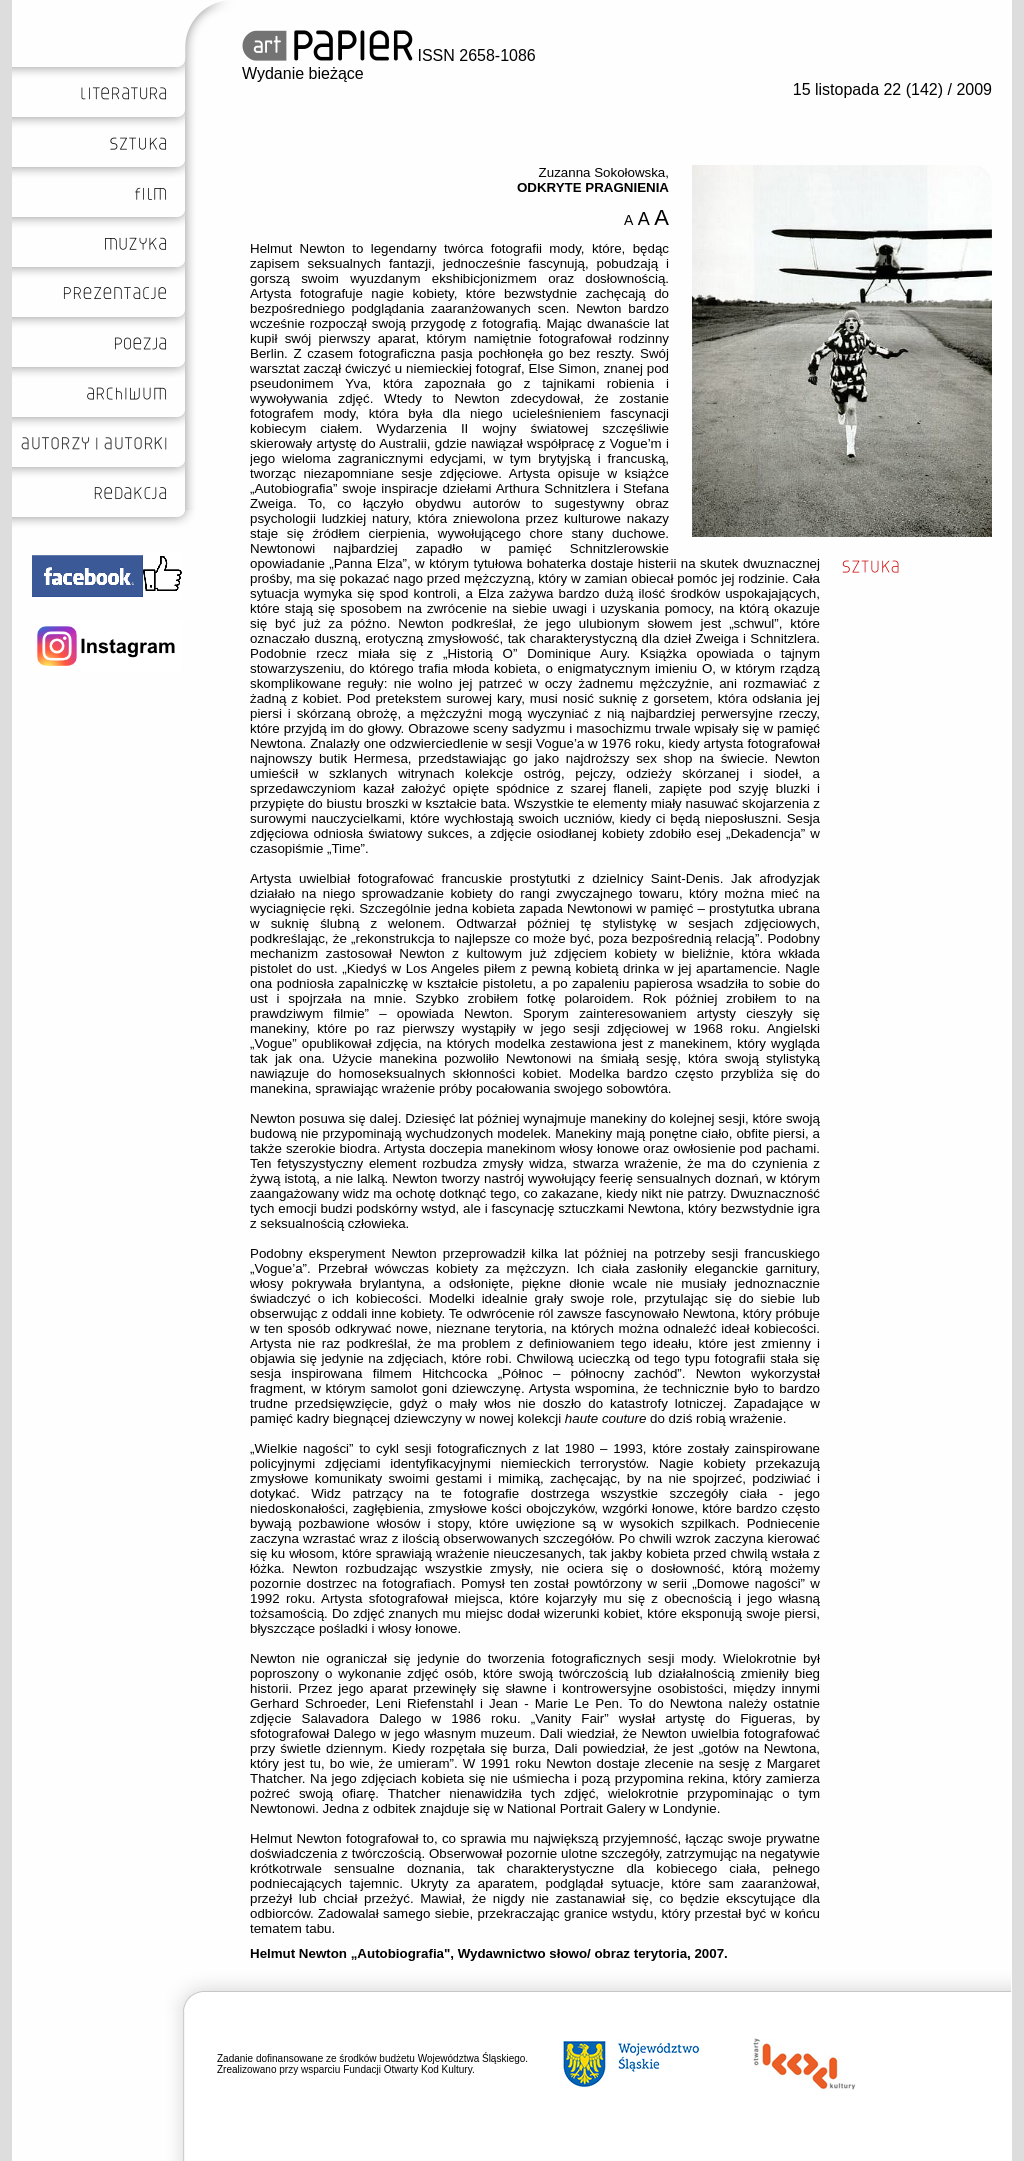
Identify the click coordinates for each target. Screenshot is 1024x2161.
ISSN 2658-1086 (389, 55)
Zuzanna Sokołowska (602, 172)
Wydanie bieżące (303, 73)
